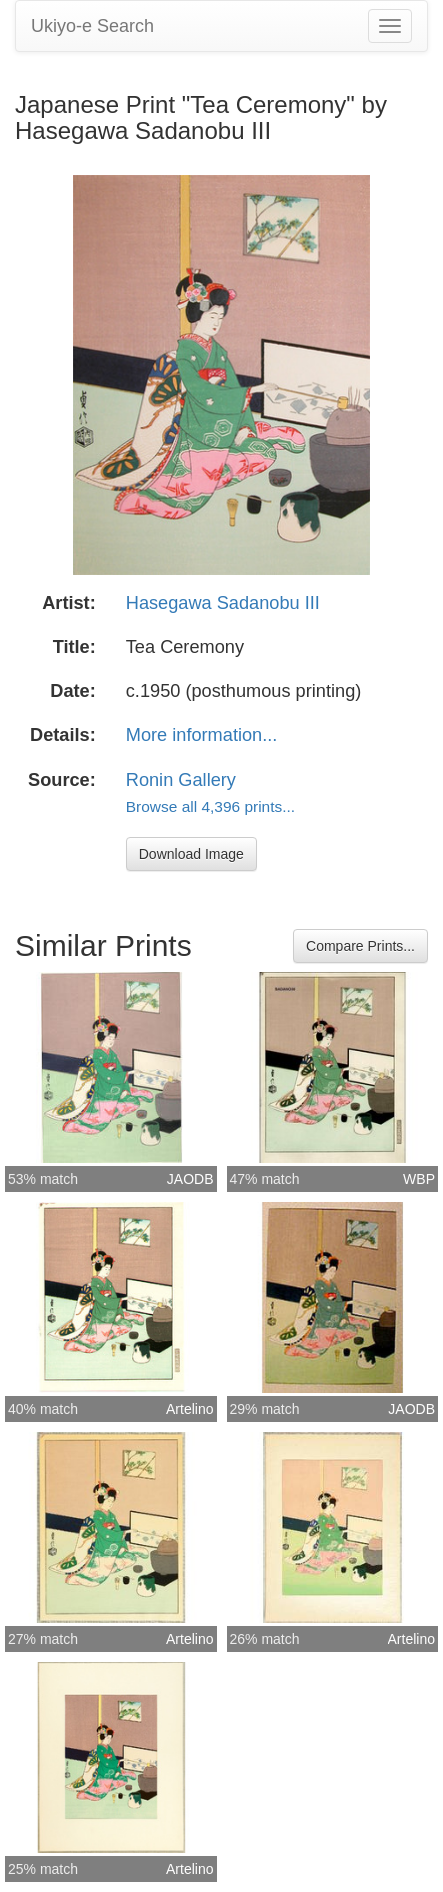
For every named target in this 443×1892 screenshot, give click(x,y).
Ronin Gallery (181, 780)
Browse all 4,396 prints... (210, 806)
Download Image (191, 854)
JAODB (190, 1179)
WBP (419, 1179)
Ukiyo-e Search (92, 26)
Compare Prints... (360, 946)
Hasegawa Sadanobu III (223, 603)
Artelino (189, 1409)
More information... (202, 735)
